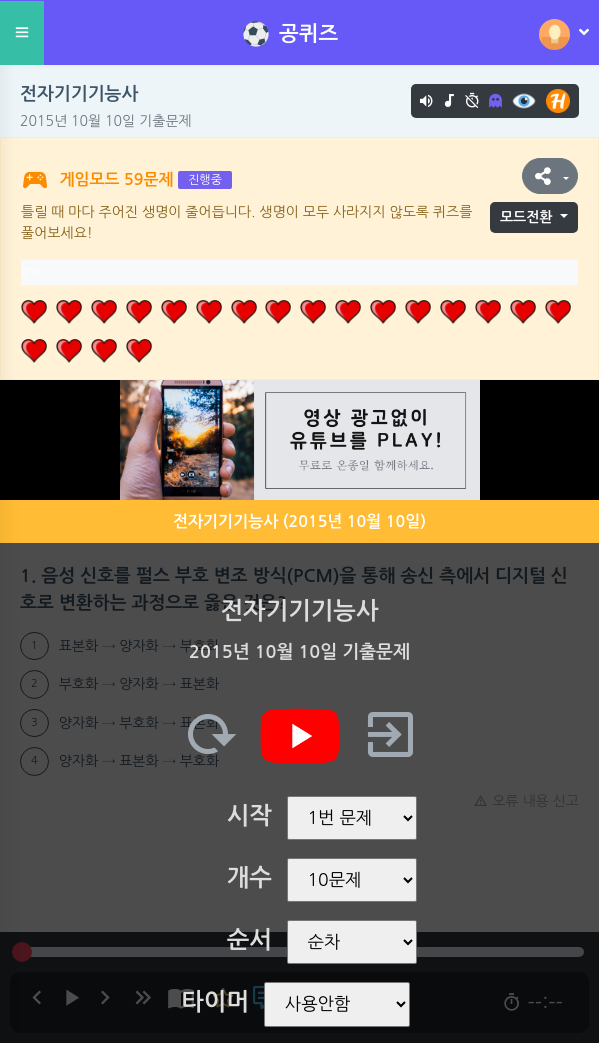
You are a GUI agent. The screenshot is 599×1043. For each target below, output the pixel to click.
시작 (249, 816)
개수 (249, 878)
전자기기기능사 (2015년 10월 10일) (299, 521)
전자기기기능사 (79, 94)
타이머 (215, 1002)
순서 (249, 940)
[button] (550, 176)
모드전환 (526, 217)
